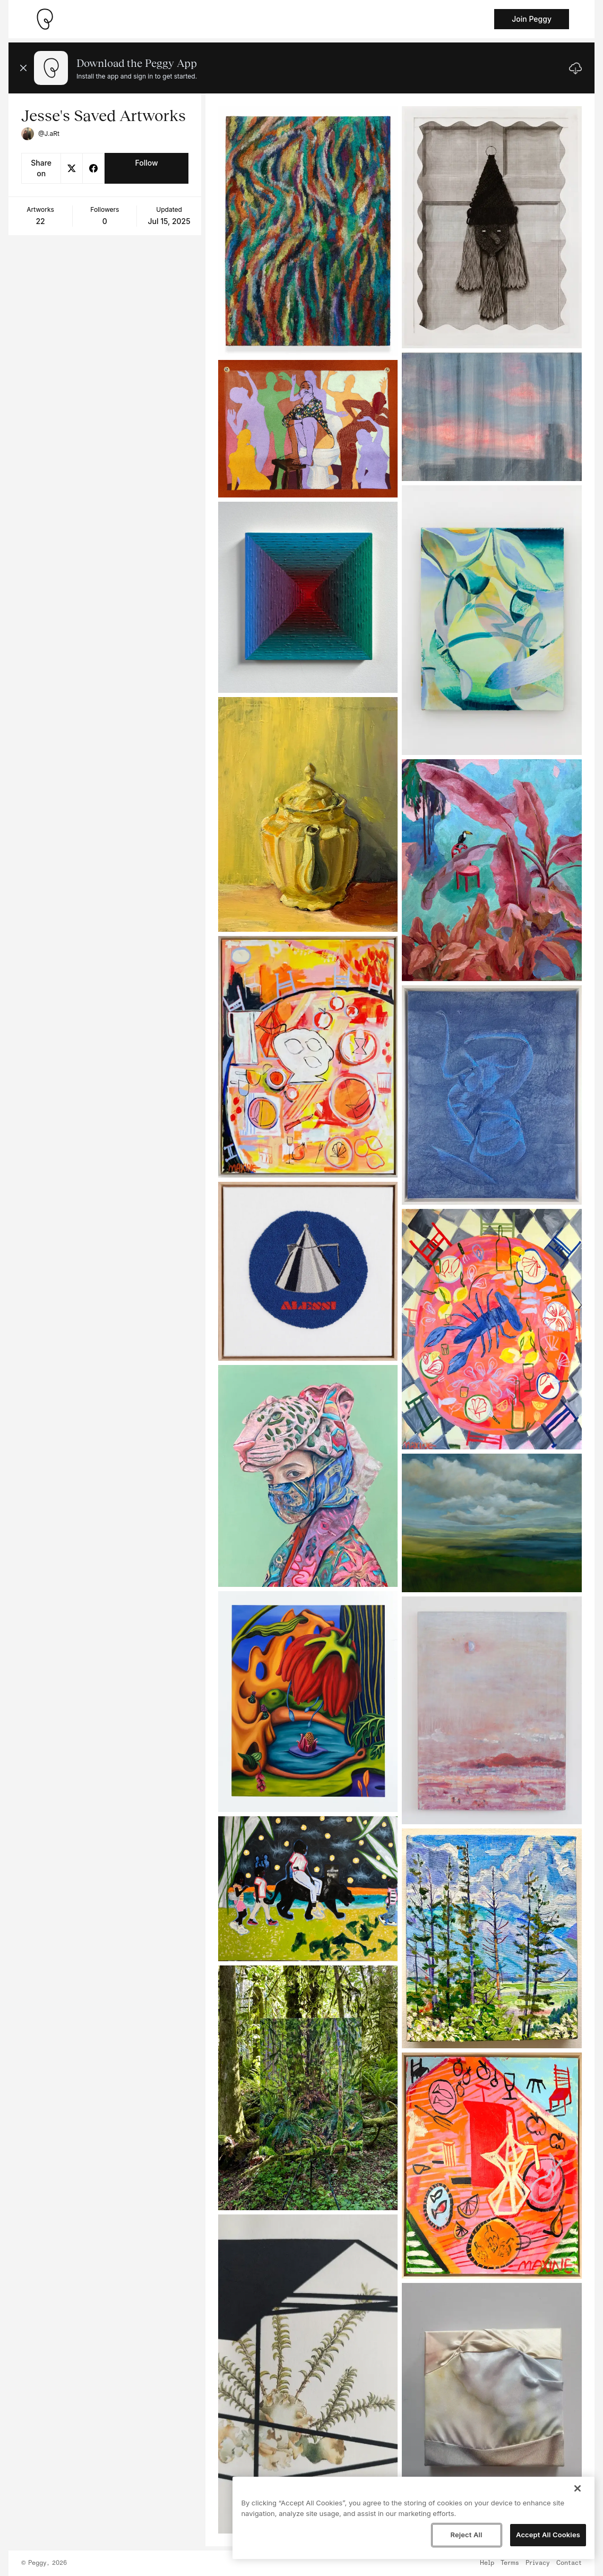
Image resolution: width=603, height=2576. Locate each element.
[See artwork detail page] (308, 231)
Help (487, 2563)
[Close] (577, 2488)
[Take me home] (44, 19)
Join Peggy (532, 18)
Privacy (538, 2563)
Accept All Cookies (548, 2534)
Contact (569, 2563)
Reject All (466, 2534)
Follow (146, 162)
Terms (510, 2563)
